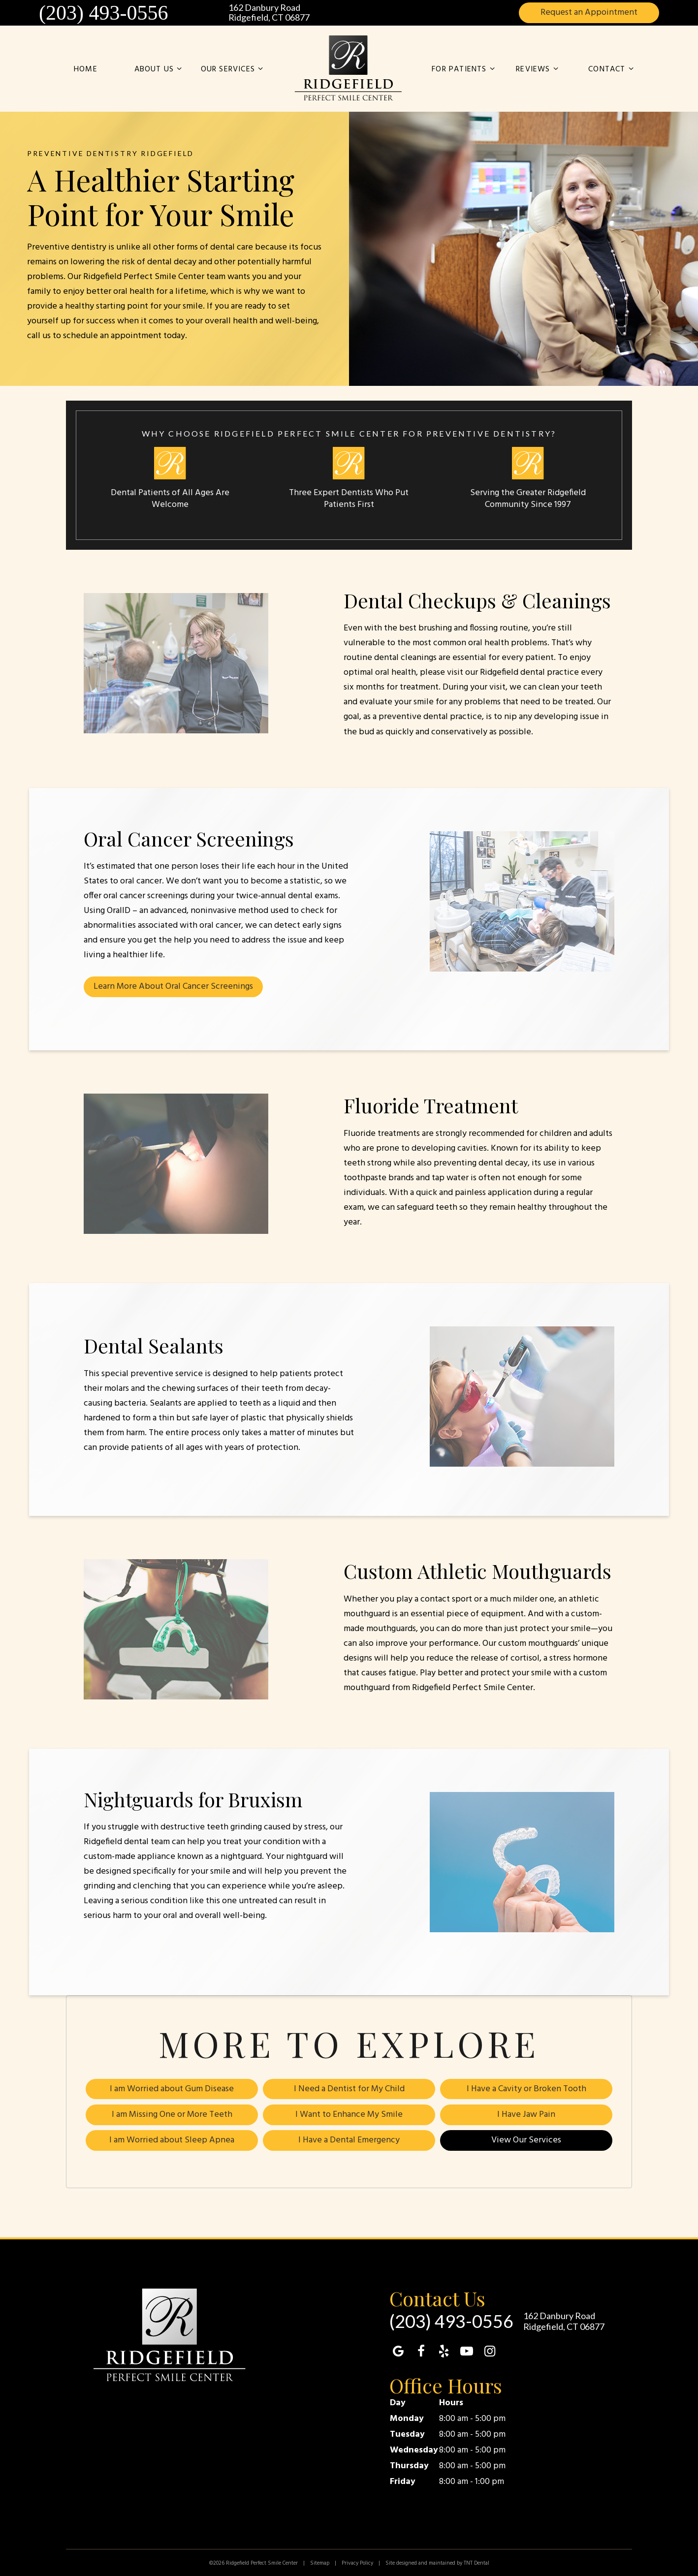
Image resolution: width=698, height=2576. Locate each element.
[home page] (349, 68)
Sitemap (319, 2562)
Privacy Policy (357, 2562)
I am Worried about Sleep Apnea (171, 2139)
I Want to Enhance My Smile (349, 2114)
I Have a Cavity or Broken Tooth (526, 2088)
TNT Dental (476, 2562)
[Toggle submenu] (179, 69)
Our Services (233, 69)
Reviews (538, 69)
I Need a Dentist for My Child (349, 2088)
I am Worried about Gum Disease (172, 2088)
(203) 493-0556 (103, 12)
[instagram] (490, 2351)
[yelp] (444, 2351)
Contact (612, 69)
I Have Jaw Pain (526, 2114)
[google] (398, 2351)
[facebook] (421, 2351)
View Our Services (526, 2139)
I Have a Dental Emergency (349, 2139)
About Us (159, 69)
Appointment (588, 12)
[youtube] (467, 2351)
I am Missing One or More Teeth (172, 2114)
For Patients (465, 69)
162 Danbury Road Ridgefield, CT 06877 (269, 13)
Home (85, 69)
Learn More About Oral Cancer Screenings (173, 986)
